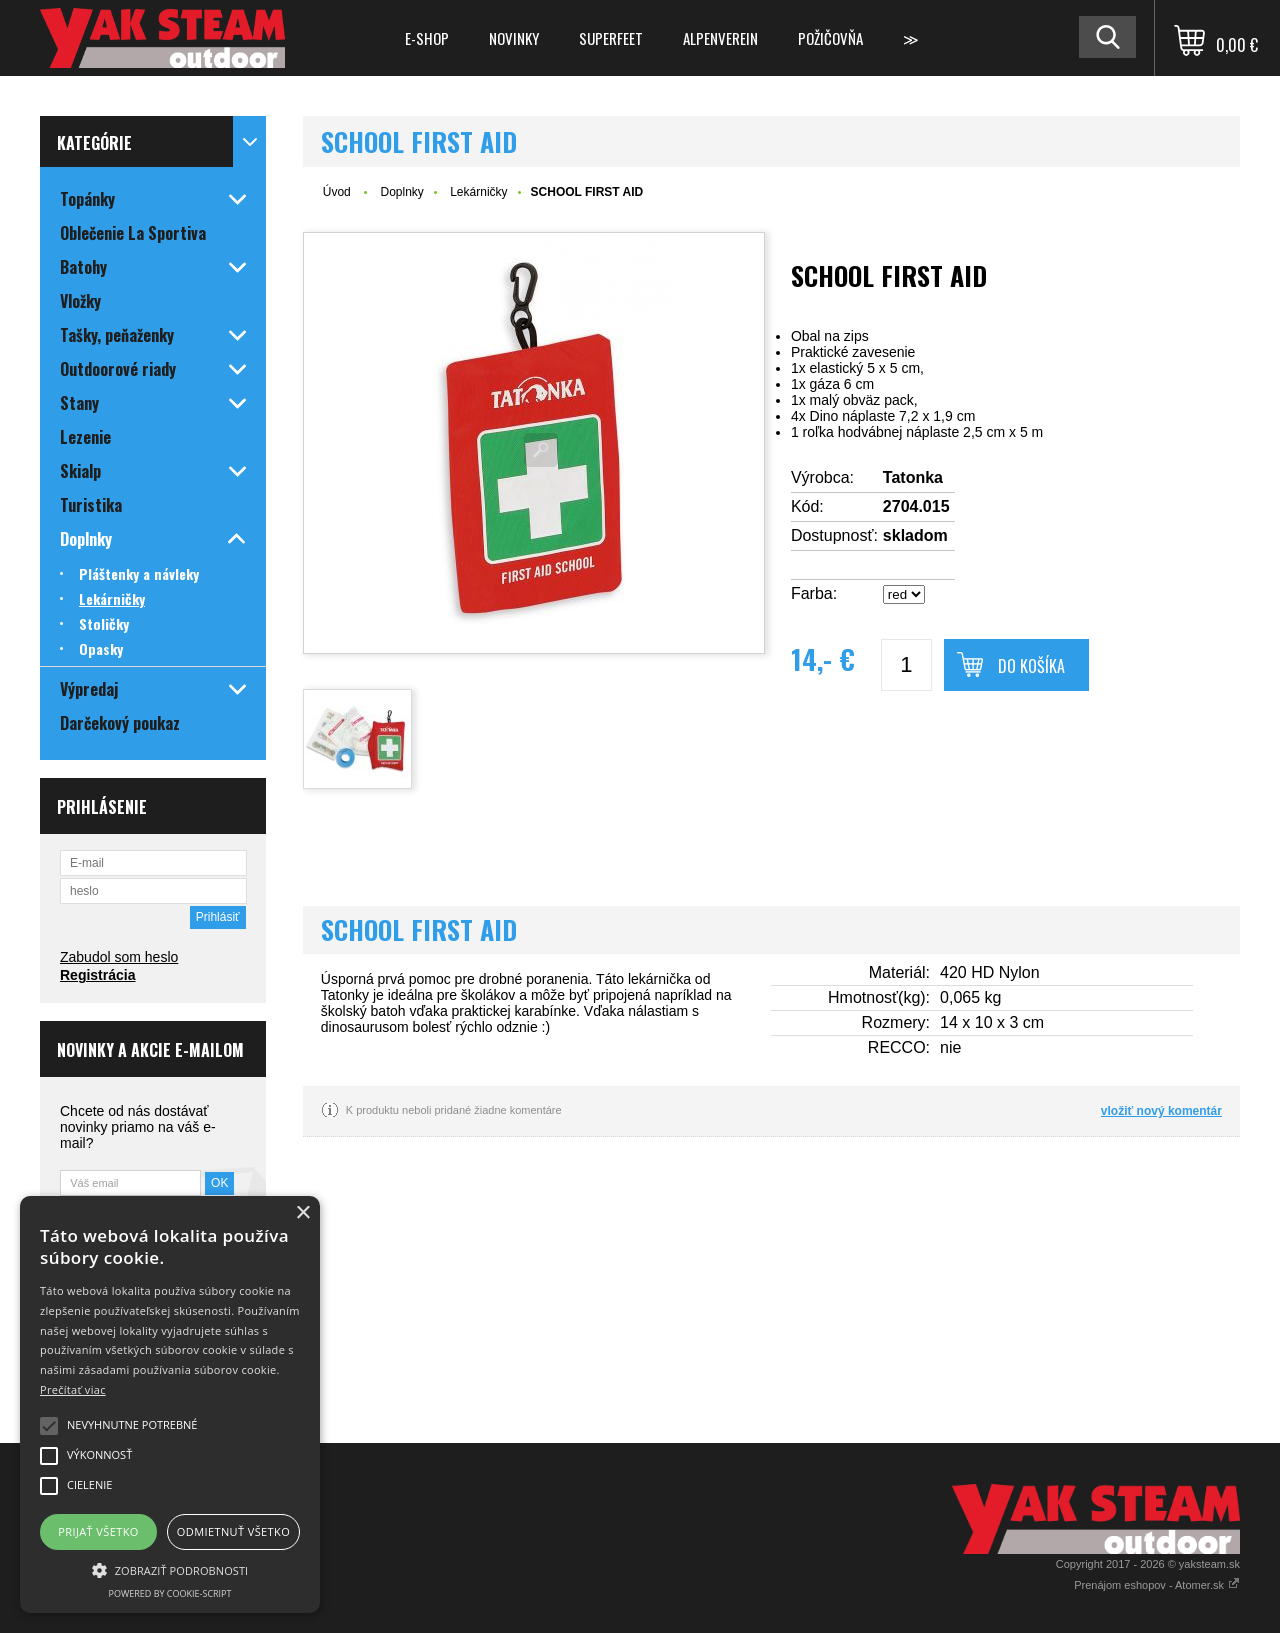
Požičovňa (830, 38)
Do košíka (1031, 666)
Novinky (514, 38)
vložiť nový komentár (1161, 1111)
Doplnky (401, 192)
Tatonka (913, 477)
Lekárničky (478, 192)
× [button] (302, 1213)
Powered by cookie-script (170, 1593)
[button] (170, 1569)
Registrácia (97, 975)
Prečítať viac (73, 1389)
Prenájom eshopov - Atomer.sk (1157, 1585)
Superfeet (611, 38)
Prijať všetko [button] (98, 1531)
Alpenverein (720, 38)
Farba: (814, 593)
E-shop (427, 38)
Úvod (337, 192)
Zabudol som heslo (119, 957)
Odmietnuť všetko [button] (233, 1531)
